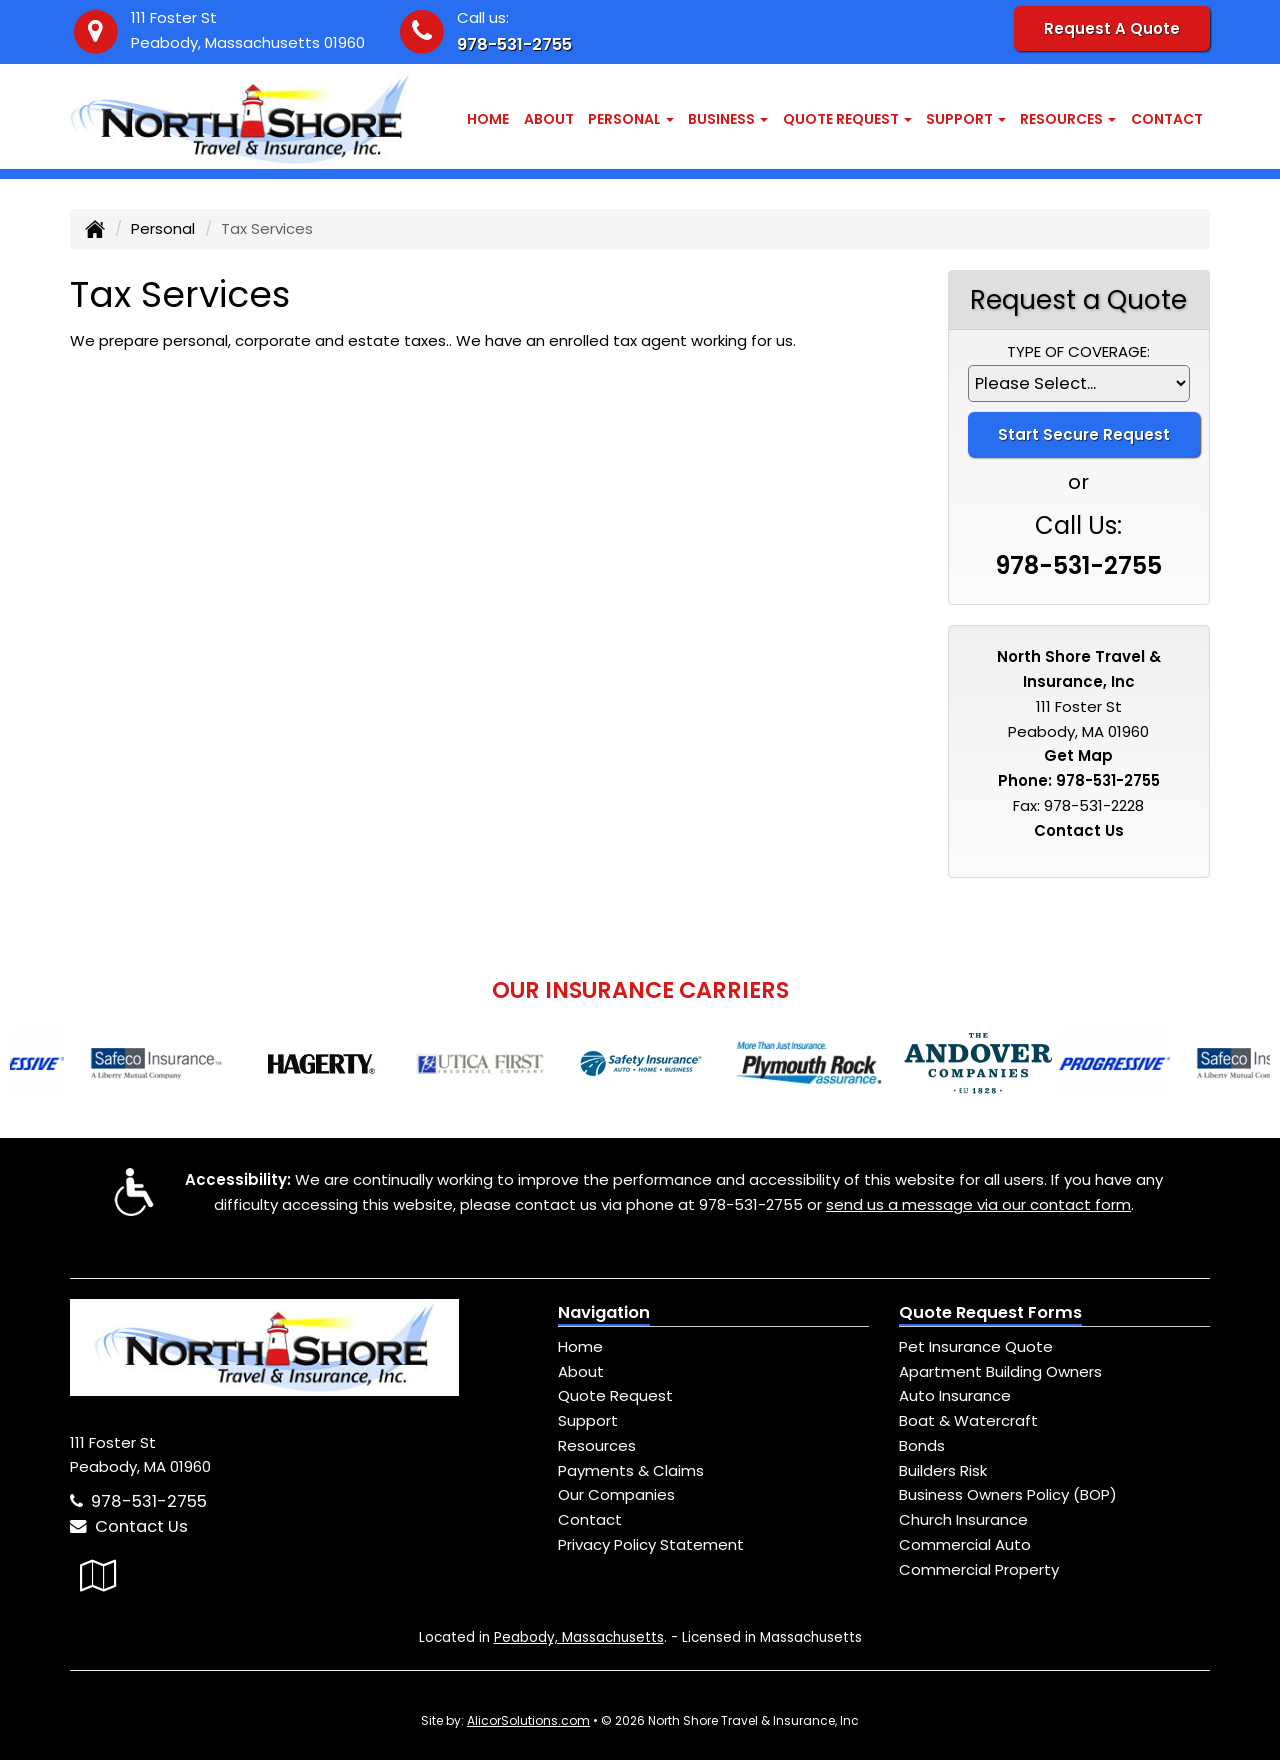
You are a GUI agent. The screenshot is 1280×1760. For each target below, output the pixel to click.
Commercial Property (979, 1569)
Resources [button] (1068, 119)
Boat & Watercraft (968, 1420)
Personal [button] (631, 119)
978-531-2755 (514, 44)
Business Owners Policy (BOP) (1008, 1494)
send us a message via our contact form (978, 1204)
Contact (1167, 119)
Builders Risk (943, 1470)
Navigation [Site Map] (604, 1312)
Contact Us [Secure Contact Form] (1079, 830)
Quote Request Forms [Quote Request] (990, 1312)
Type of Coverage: (1078, 351)
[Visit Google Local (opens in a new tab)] (98, 1575)
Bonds (922, 1445)
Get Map (1078, 755)
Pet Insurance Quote (976, 1346)
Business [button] (728, 119)
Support (588, 1420)
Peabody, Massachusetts (579, 1637)
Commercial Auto (965, 1544)
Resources (597, 1445)
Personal (163, 228)
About (549, 119)
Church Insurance (963, 1519)
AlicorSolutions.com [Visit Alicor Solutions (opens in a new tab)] (528, 1720)
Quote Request (615, 1395)
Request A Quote (1112, 28)
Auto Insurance (955, 1395)
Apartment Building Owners (1000, 1371)
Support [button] (966, 119)
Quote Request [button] (847, 119)
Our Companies (616, 1494)
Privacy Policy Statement (651, 1544)
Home (488, 119)
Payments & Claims (631, 1470)
